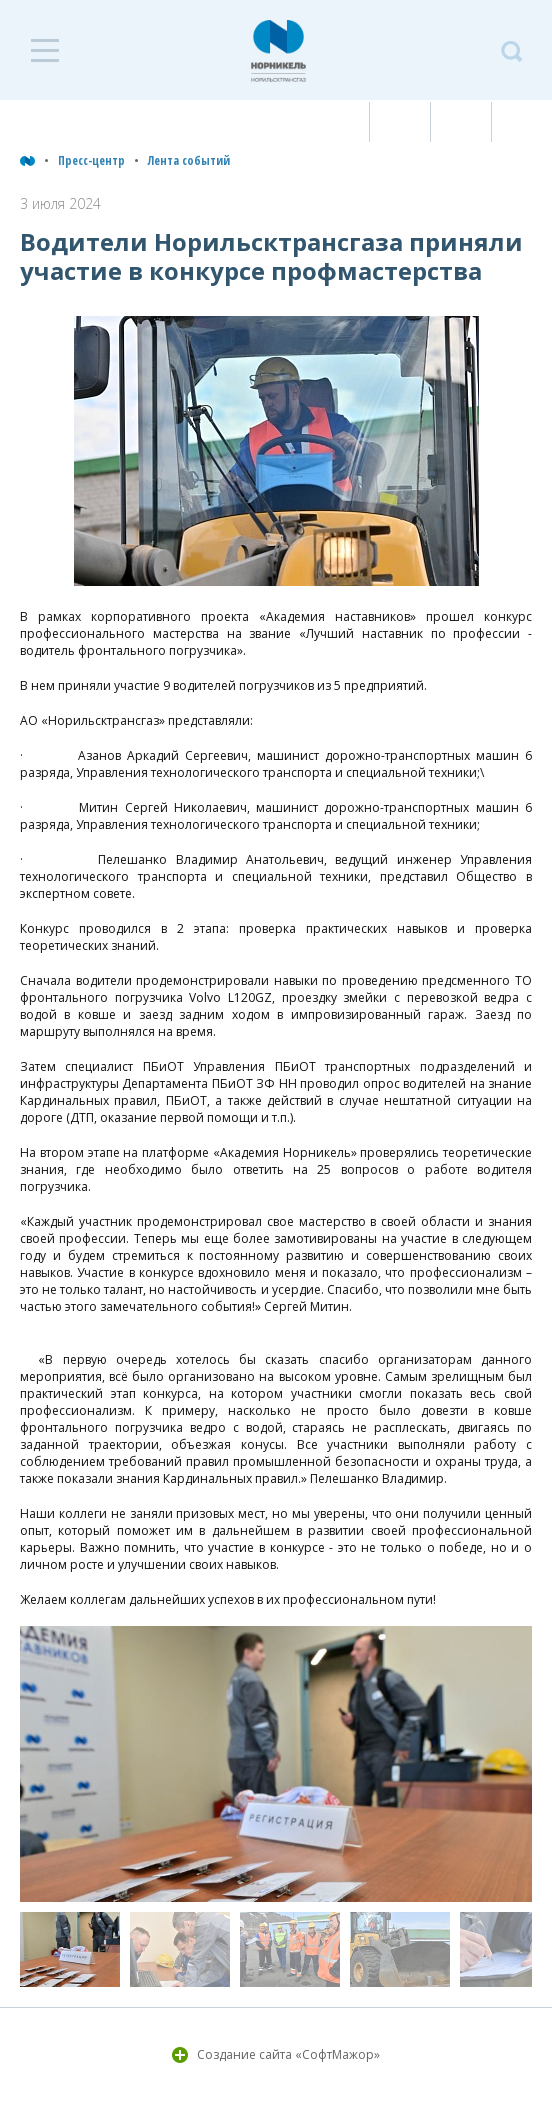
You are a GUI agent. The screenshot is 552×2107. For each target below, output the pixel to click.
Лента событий (189, 160)
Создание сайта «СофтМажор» (288, 2054)
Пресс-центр (91, 160)
